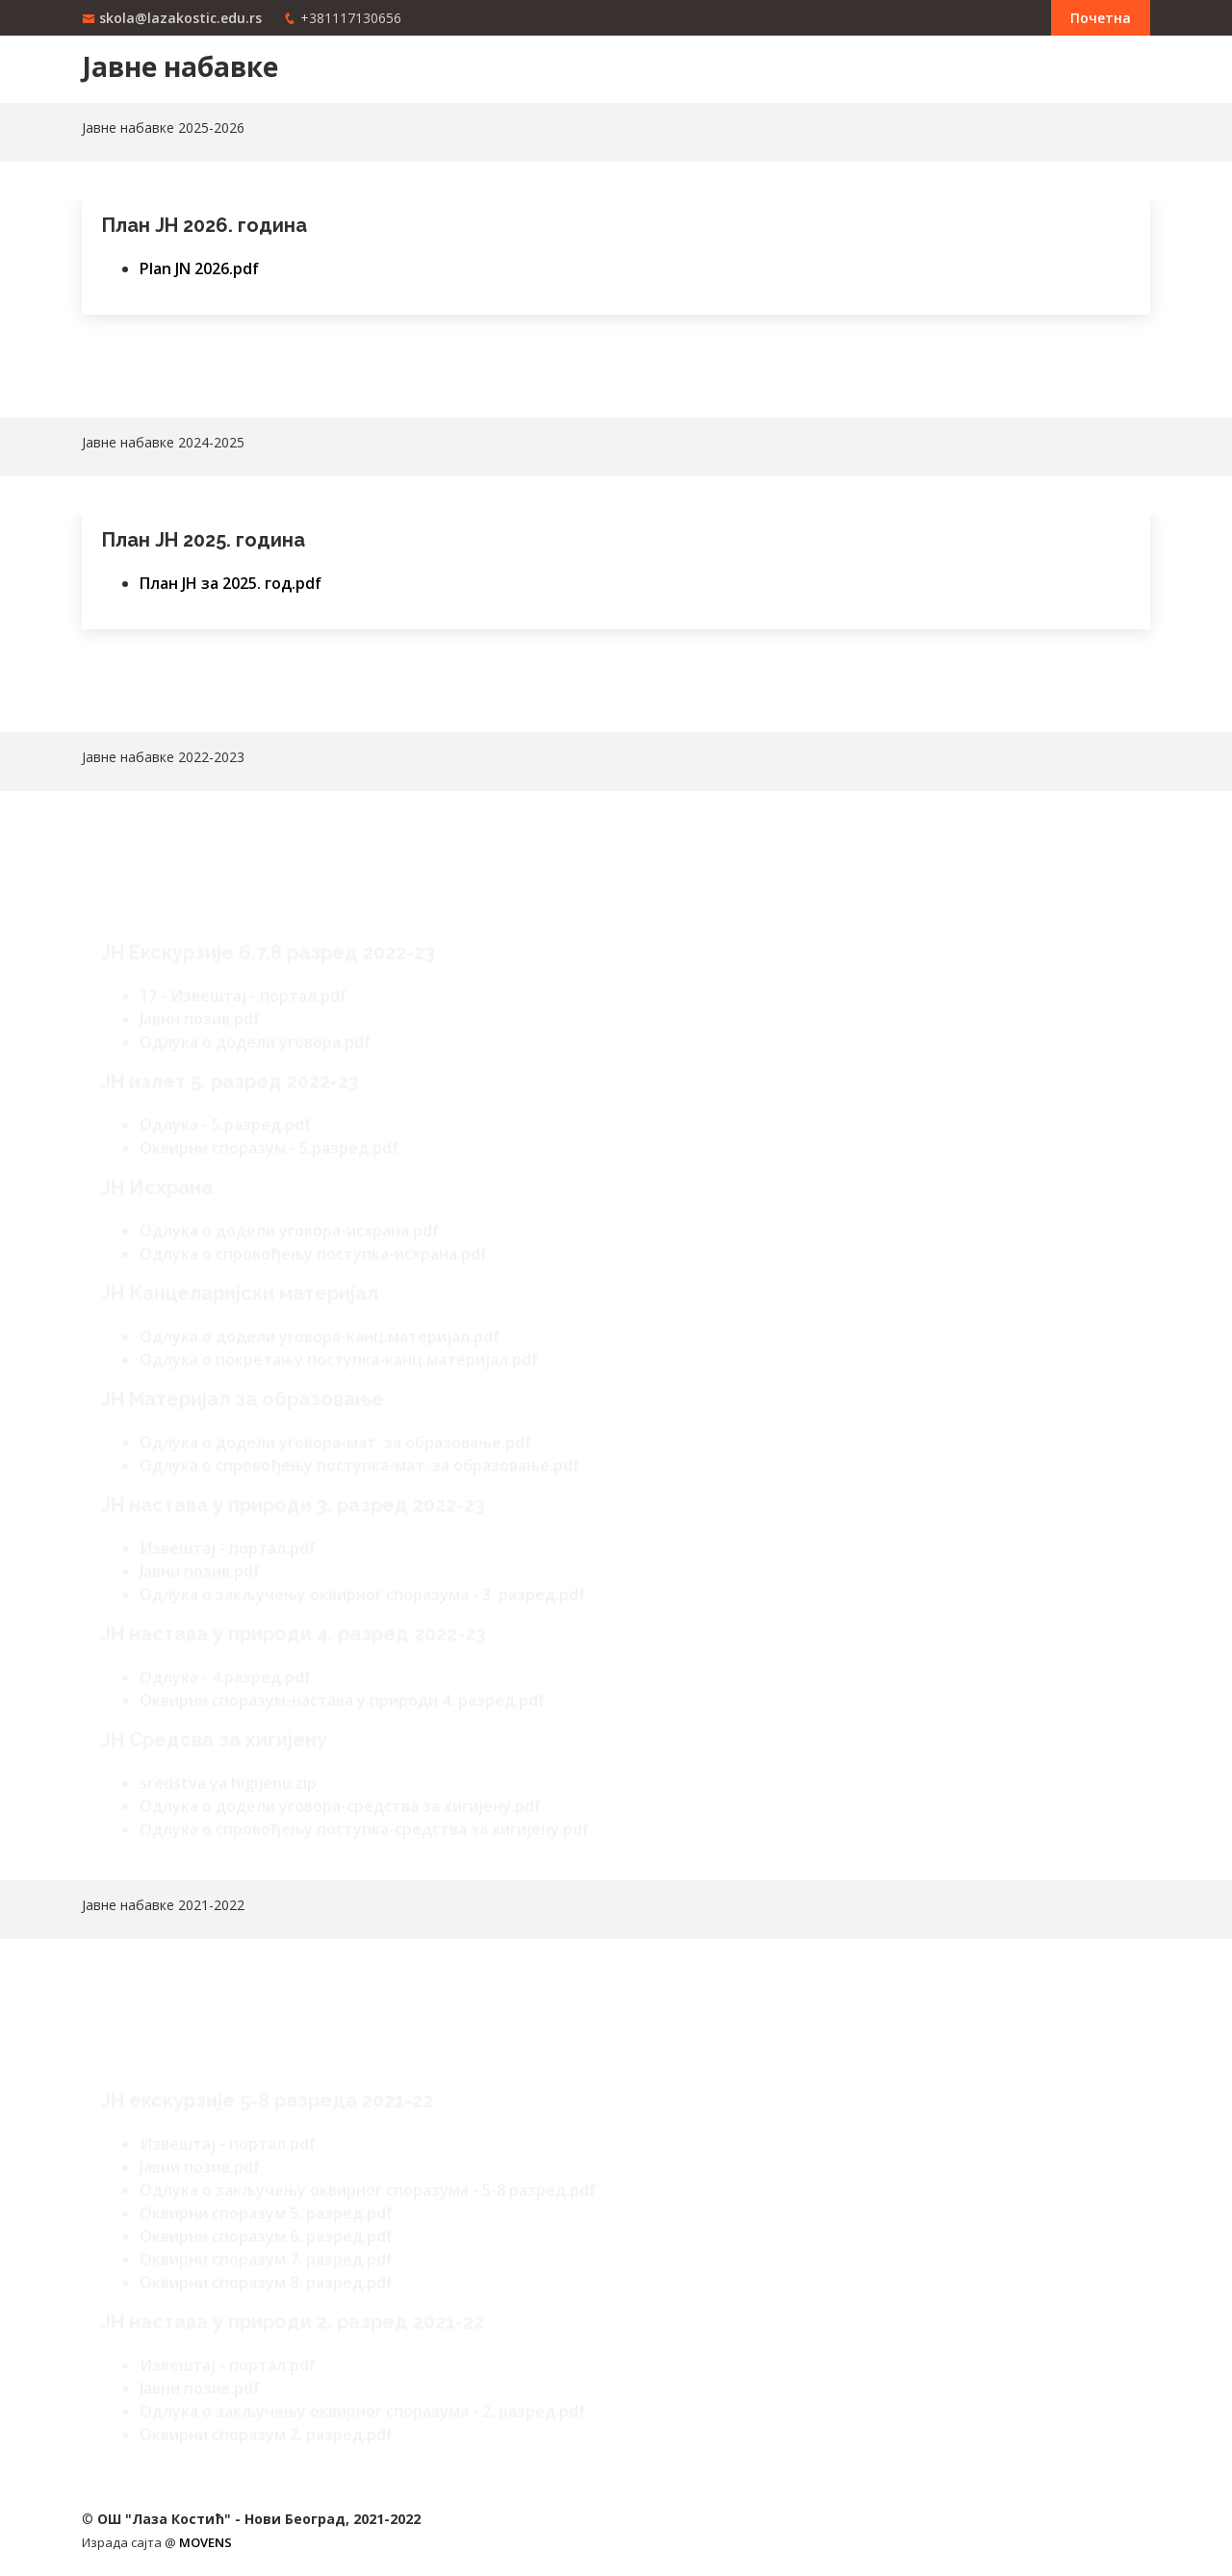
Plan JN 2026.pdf (199, 266)
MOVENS (205, 2542)
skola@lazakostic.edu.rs (180, 18)
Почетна (1100, 18)
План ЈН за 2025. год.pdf (230, 581)
